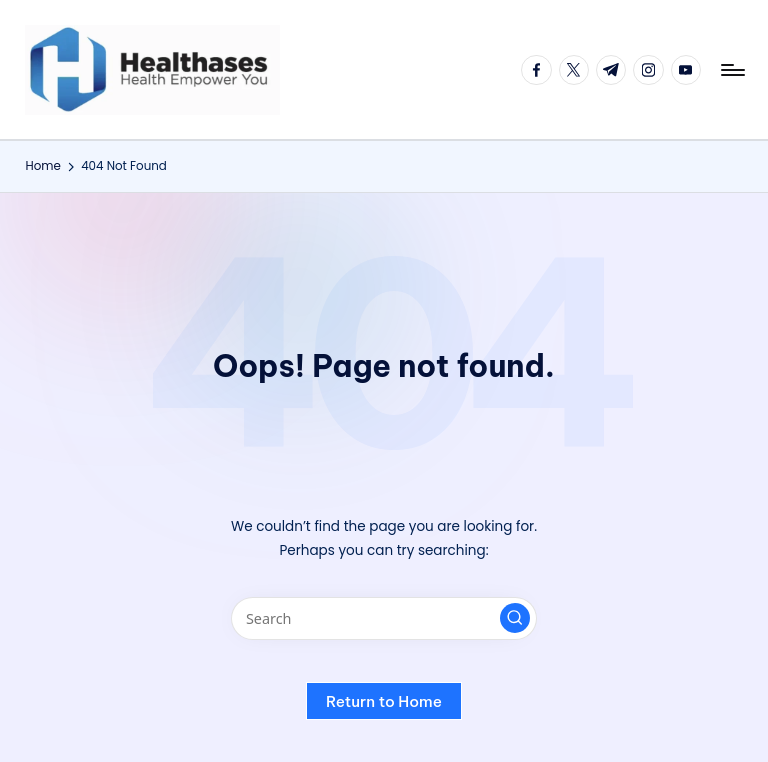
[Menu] (731, 70)
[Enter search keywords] (383, 618)
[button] (515, 618)
